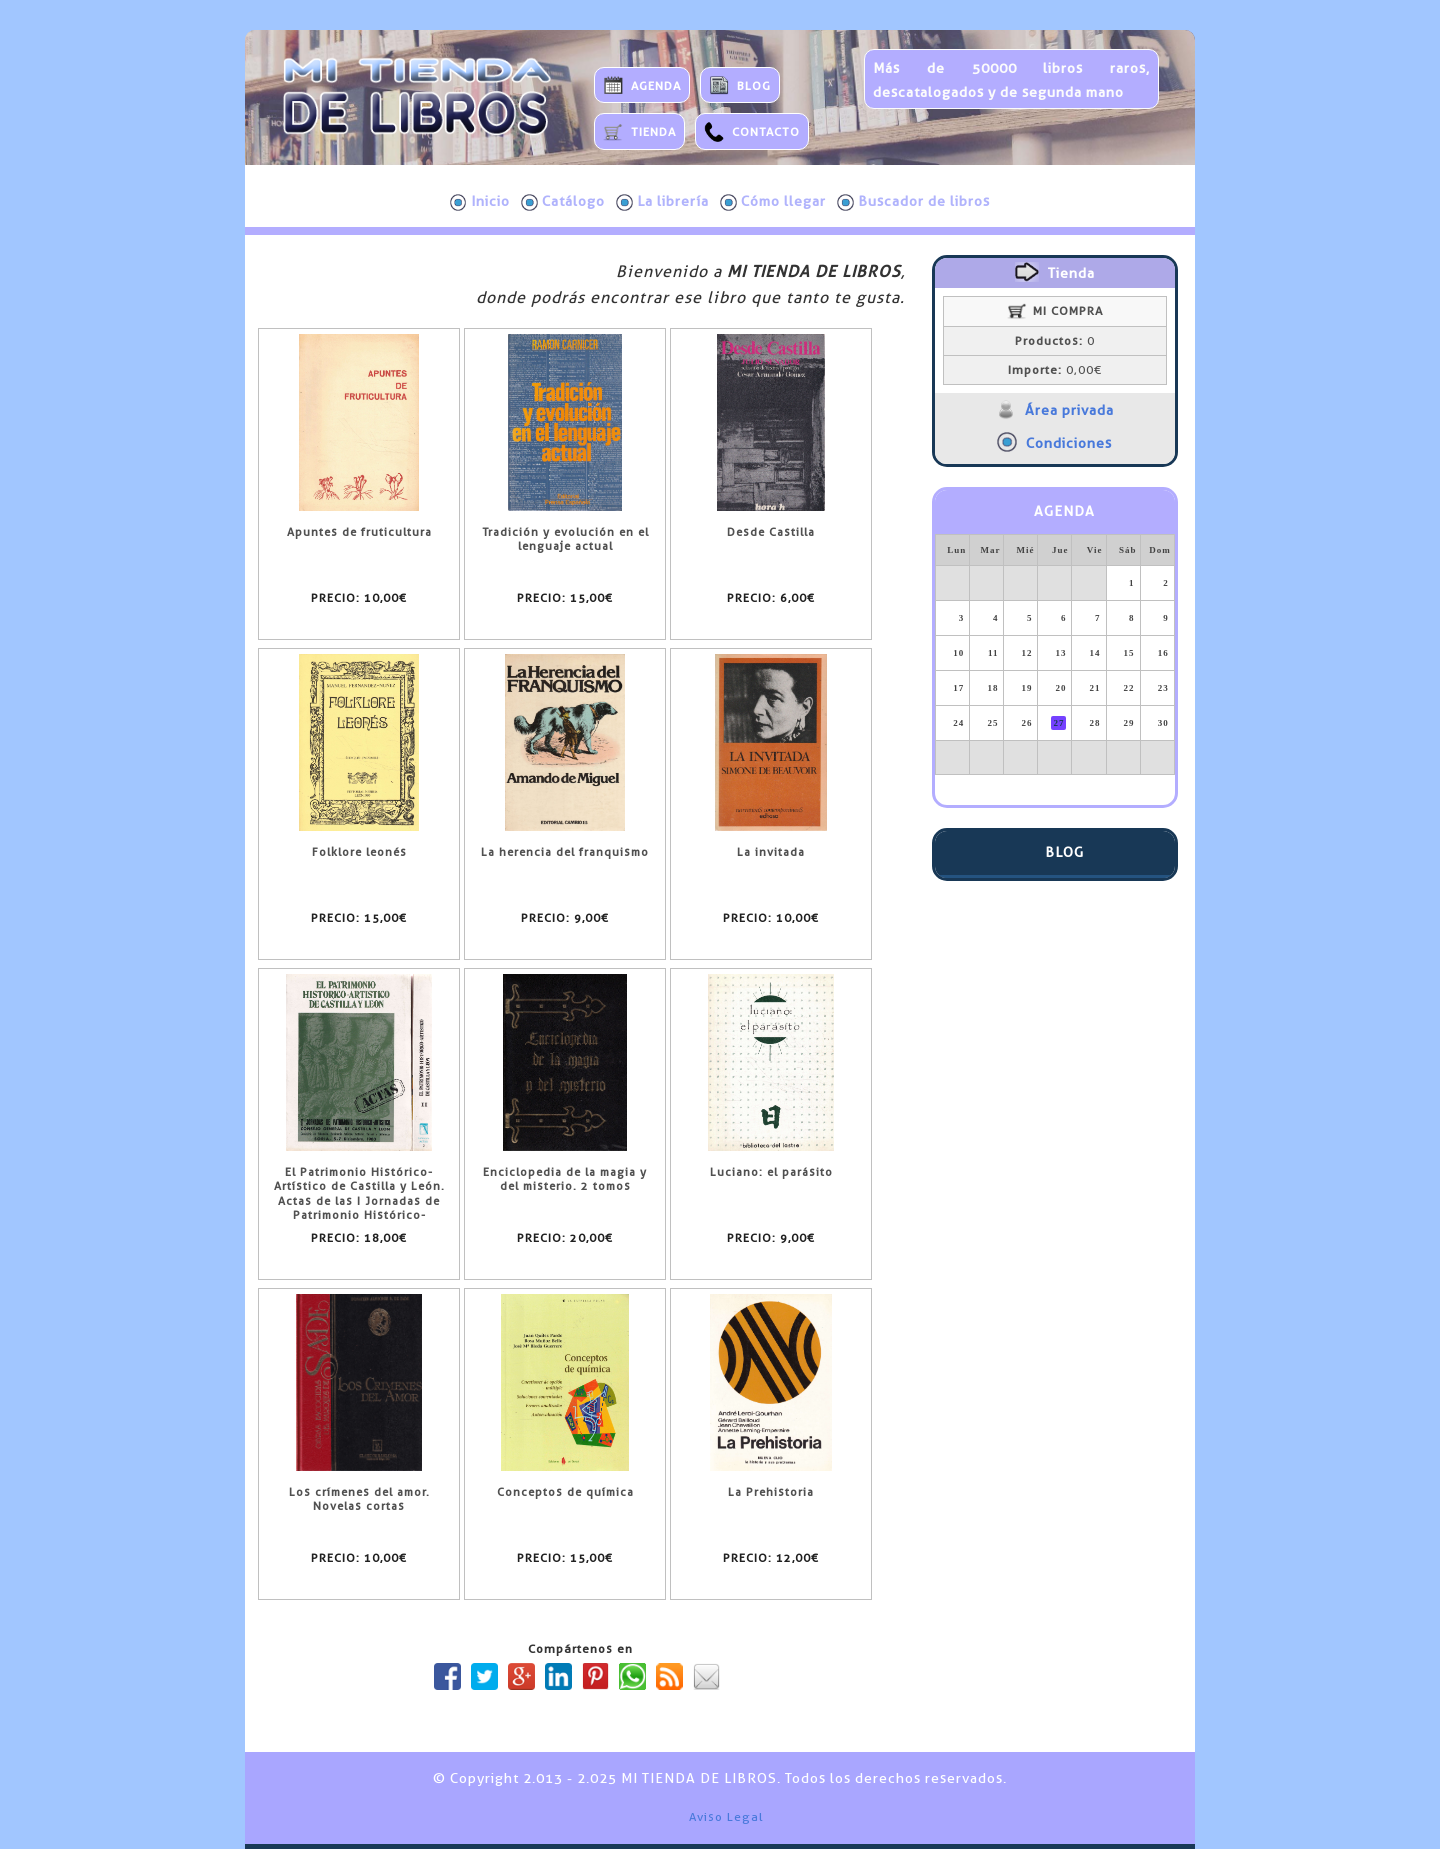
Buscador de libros (913, 202)
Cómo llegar (773, 202)
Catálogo (563, 202)
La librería (662, 202)
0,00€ (1055, 370)
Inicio (480, 202)
